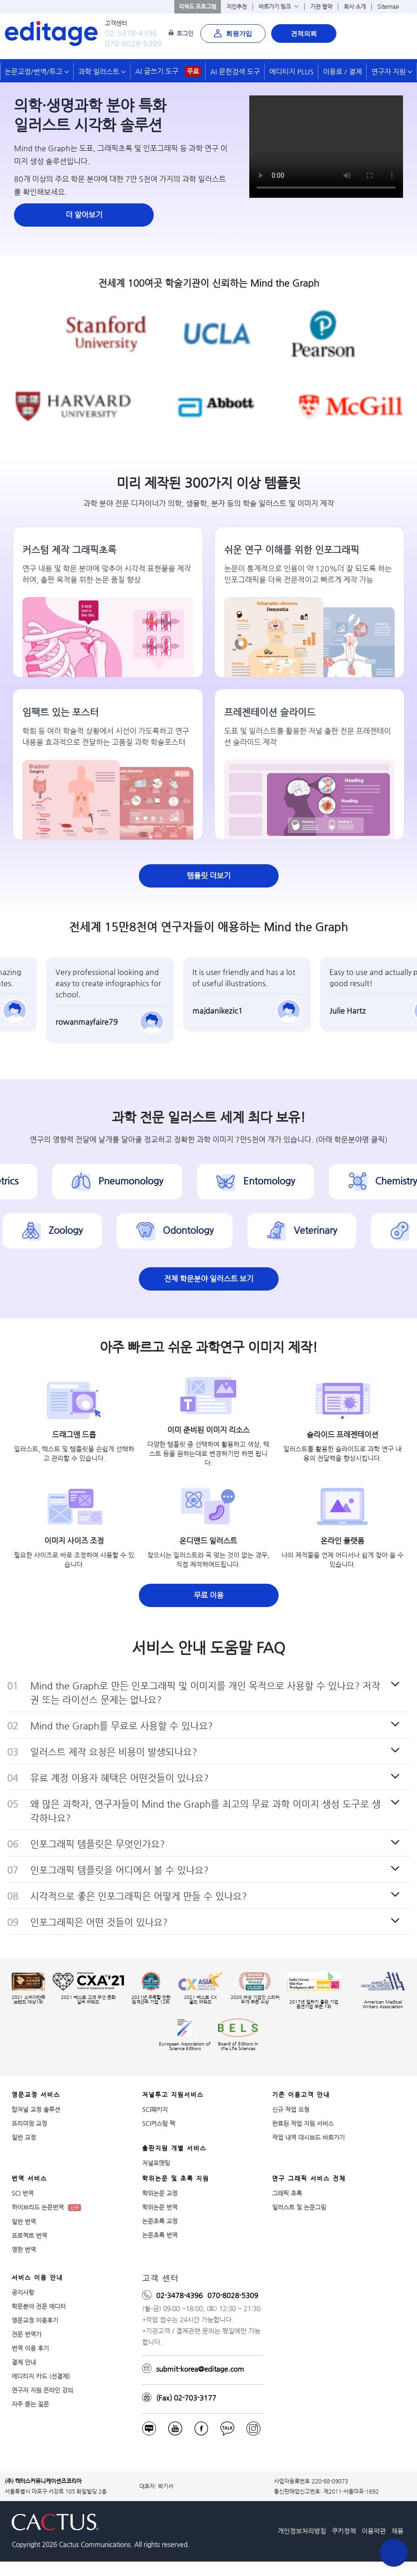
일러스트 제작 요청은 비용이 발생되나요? (113, 1752)
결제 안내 (24, 2362)
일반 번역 (24, 2222)
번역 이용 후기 (30, 2348)
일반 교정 (24, 2137)
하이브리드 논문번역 (46, 2207)
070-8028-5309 (133, 43)
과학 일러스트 (102, 71)
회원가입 (233, 33)
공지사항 (23, 2292)
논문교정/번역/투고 (37, 71)
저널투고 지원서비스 (173, 2094)
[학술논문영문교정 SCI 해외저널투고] (49, 33)
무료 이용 (209, 1595)
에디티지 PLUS (291, 71)
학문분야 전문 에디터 (39, 2306)
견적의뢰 (304, 33)
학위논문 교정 (160, 2193)
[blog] (149, 2428)
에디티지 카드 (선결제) (41, 2376)
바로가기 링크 (279, 6)
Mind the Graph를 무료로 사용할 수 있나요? (121, 1726)
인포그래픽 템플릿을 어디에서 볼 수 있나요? (119, 1870)
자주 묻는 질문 (30, 2404)
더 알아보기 (84, 214)
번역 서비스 (29, 2178)
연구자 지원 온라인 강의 (42, 2390)
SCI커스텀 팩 (158, 2123)
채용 (397, 2531)
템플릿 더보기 (209, 875)
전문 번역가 (26, 2334)
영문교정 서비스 (36, 2094)
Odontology (190, 1231)
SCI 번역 (23, 2193)
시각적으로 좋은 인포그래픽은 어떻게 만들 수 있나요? (138, 1896)
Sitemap (388, 6)
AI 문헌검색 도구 (235, 71)
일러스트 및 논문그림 (299, 2207)
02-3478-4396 (131, 33)
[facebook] (201, 2428)
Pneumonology (133, 1181)
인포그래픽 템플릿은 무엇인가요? (97, 1844)
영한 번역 (24, 2249)
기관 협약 (321, 6)
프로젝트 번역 (29, 2236)
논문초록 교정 (160, 2221)
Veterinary (317, 1231)
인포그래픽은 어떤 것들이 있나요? (99, 1922)
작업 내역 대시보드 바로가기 (308, 2137)
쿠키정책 (344, 2531)
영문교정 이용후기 (35, 2320)
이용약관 (374, 2531)
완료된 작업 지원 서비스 (303, 2123)
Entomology (271, 1181)
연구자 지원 (391, 71)
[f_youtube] (175, 2428)
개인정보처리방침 (302, 2531)
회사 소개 (355, 6)
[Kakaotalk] (227, 2428)
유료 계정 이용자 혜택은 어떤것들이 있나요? (119, 1778)
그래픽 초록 (287, 2193)
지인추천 (236, 6)
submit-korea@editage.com (200, 2368)
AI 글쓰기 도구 (168, 71)
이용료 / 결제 (342, 71)
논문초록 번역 (160, 2235)
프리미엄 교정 (29, 2123)
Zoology (67, 1231)
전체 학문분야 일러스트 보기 (208, 1278)
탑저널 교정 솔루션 (36, 2109)
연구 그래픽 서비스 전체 (309, 2178)
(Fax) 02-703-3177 (186, 2397)
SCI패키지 (155, 2109)
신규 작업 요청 (290, 2109)
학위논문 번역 (160, 2207)
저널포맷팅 (156, 2163)
